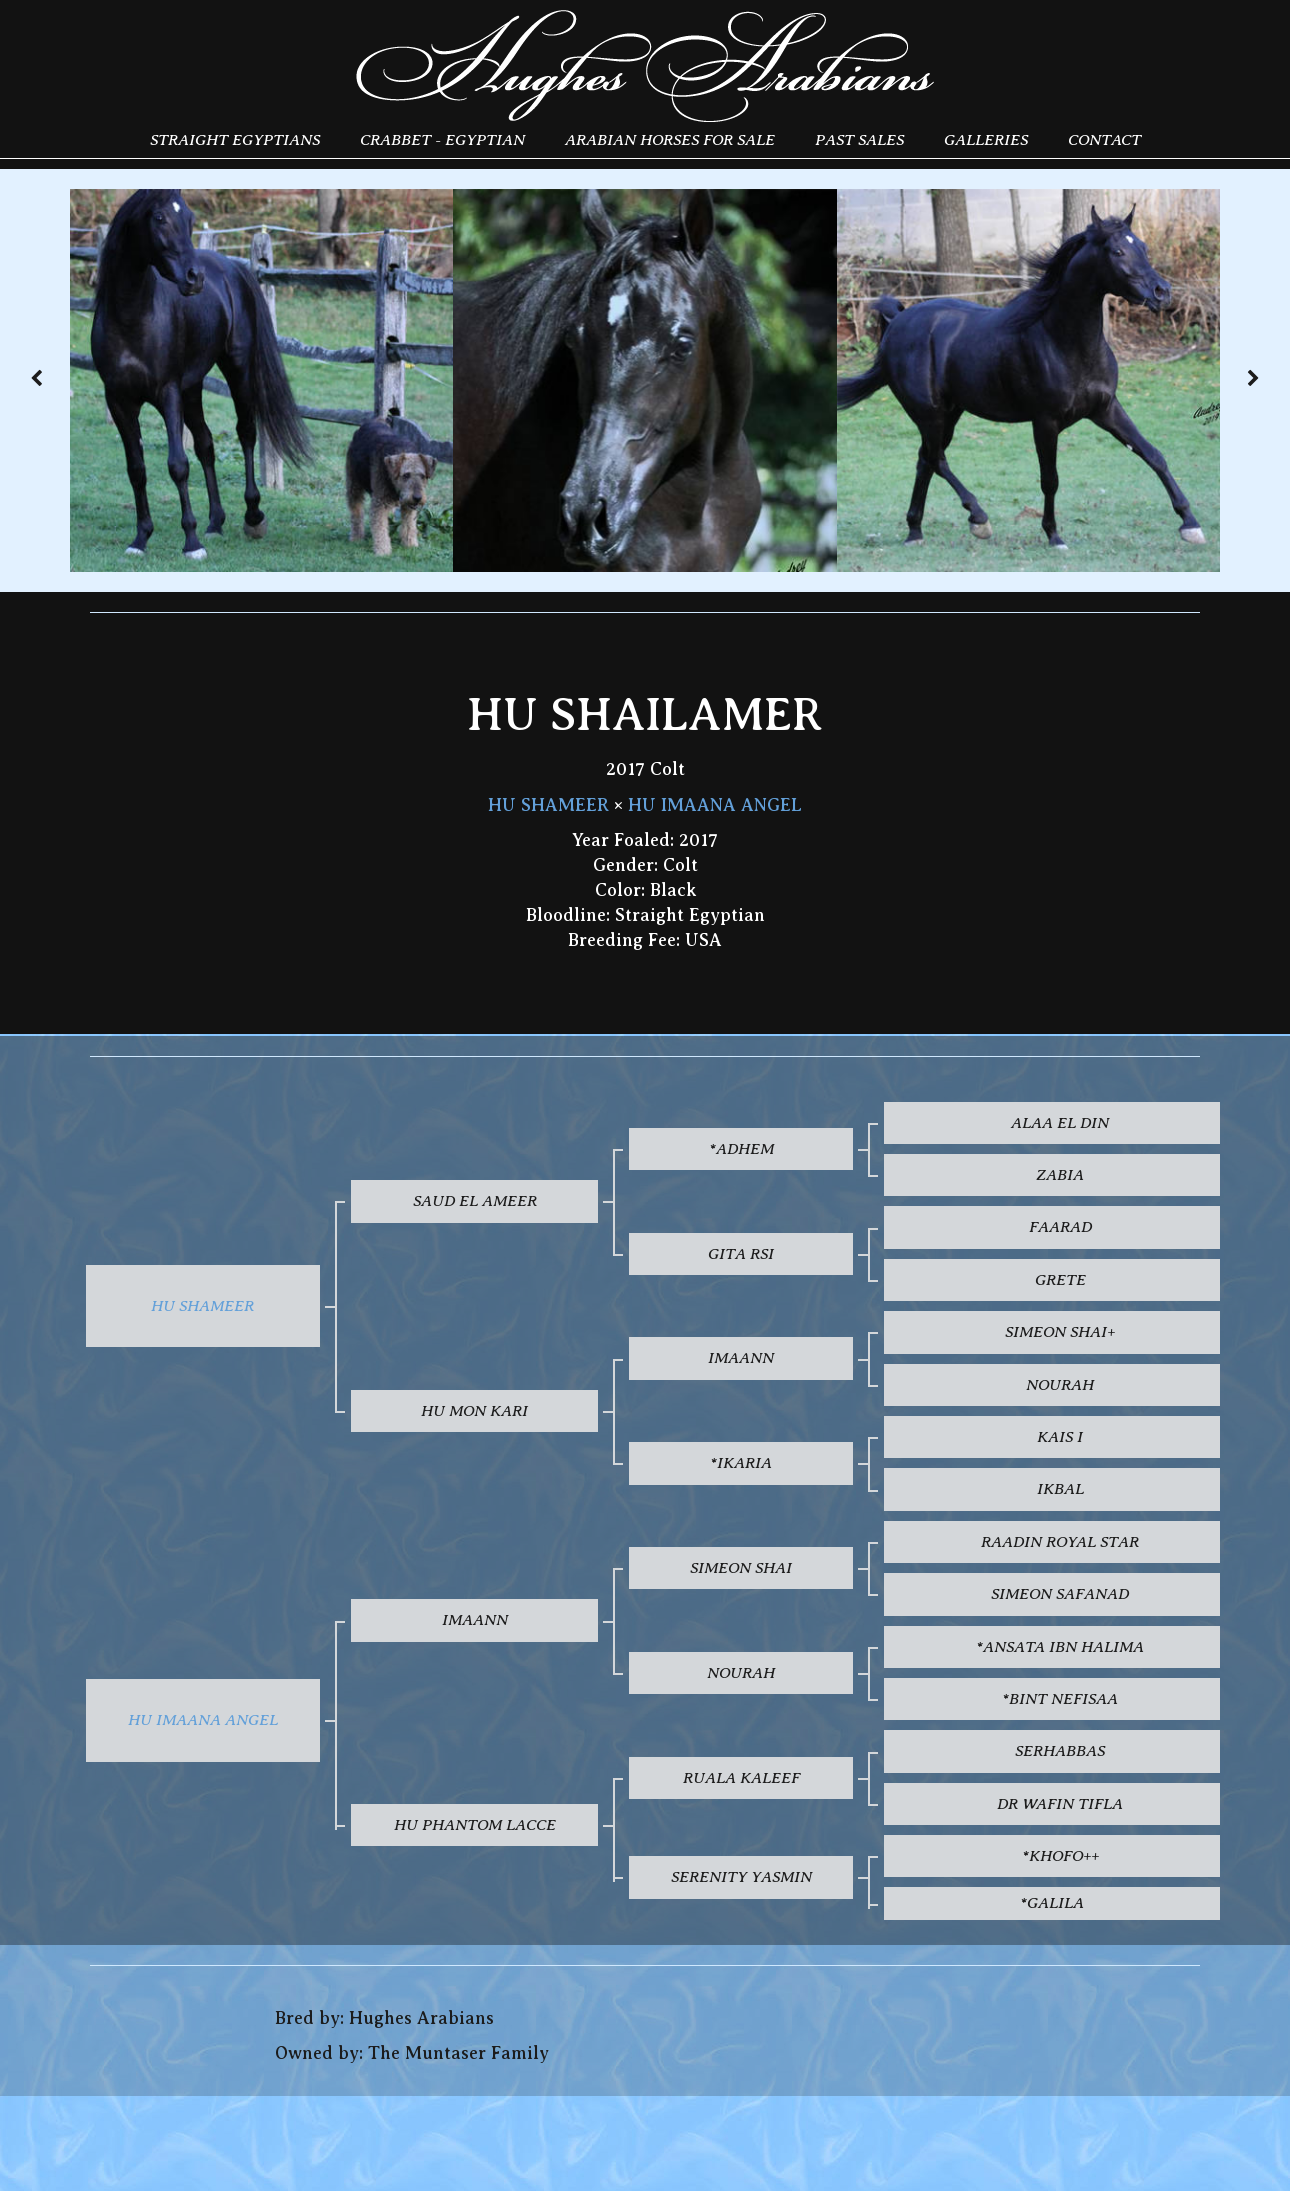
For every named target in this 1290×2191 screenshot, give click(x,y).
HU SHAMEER (548, 805)
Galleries (986, 139)
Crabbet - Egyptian (442, 139)
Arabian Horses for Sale (670, 139)
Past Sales (859, 139)
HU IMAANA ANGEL (715, 805)
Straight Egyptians (235, 139)
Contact (1104, 139)
